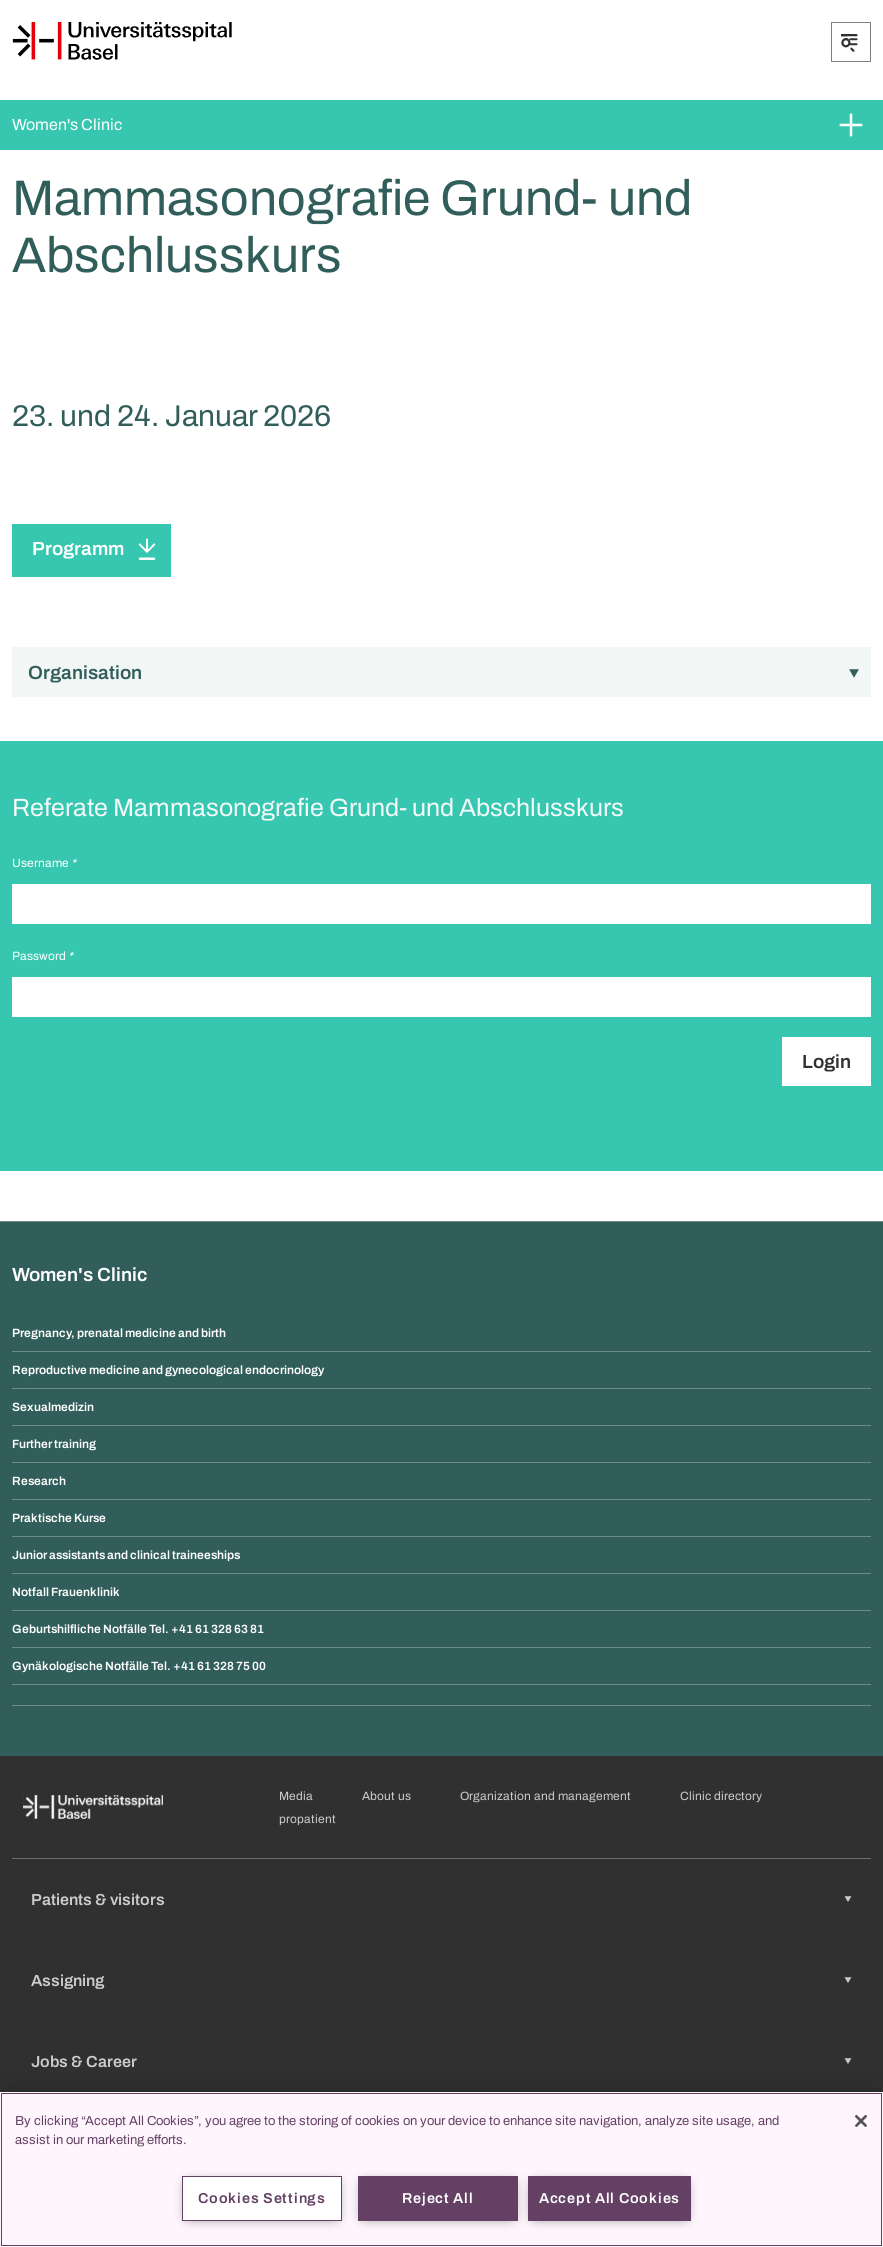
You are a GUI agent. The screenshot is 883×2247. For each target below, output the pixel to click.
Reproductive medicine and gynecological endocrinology (168, 1370)
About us (386, 1796)
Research (39, 1481)
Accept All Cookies (609, 2198)
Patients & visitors (98, 1899)
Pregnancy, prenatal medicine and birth (119, 1333)
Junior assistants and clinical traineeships (126, 1555)
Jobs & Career (84, 2061)
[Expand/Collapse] (851, 42)
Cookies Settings (262, 2198)
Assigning (67, 1980)
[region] (441, 2169)
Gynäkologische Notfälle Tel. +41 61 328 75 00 (139, 1666)
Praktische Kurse (59, 1518)
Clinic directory (721, 1796)
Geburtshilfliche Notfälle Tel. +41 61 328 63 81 (138, 1629)
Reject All (437, 2198)
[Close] (861, 2121)
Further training (54, 1444)
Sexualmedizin (53, 1407)
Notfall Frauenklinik (66, 1592)
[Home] (122, 41)
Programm (78, 548)
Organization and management (545, 1796)
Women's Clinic (67, 124)
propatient (307, 1819)
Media (296, 1796)
